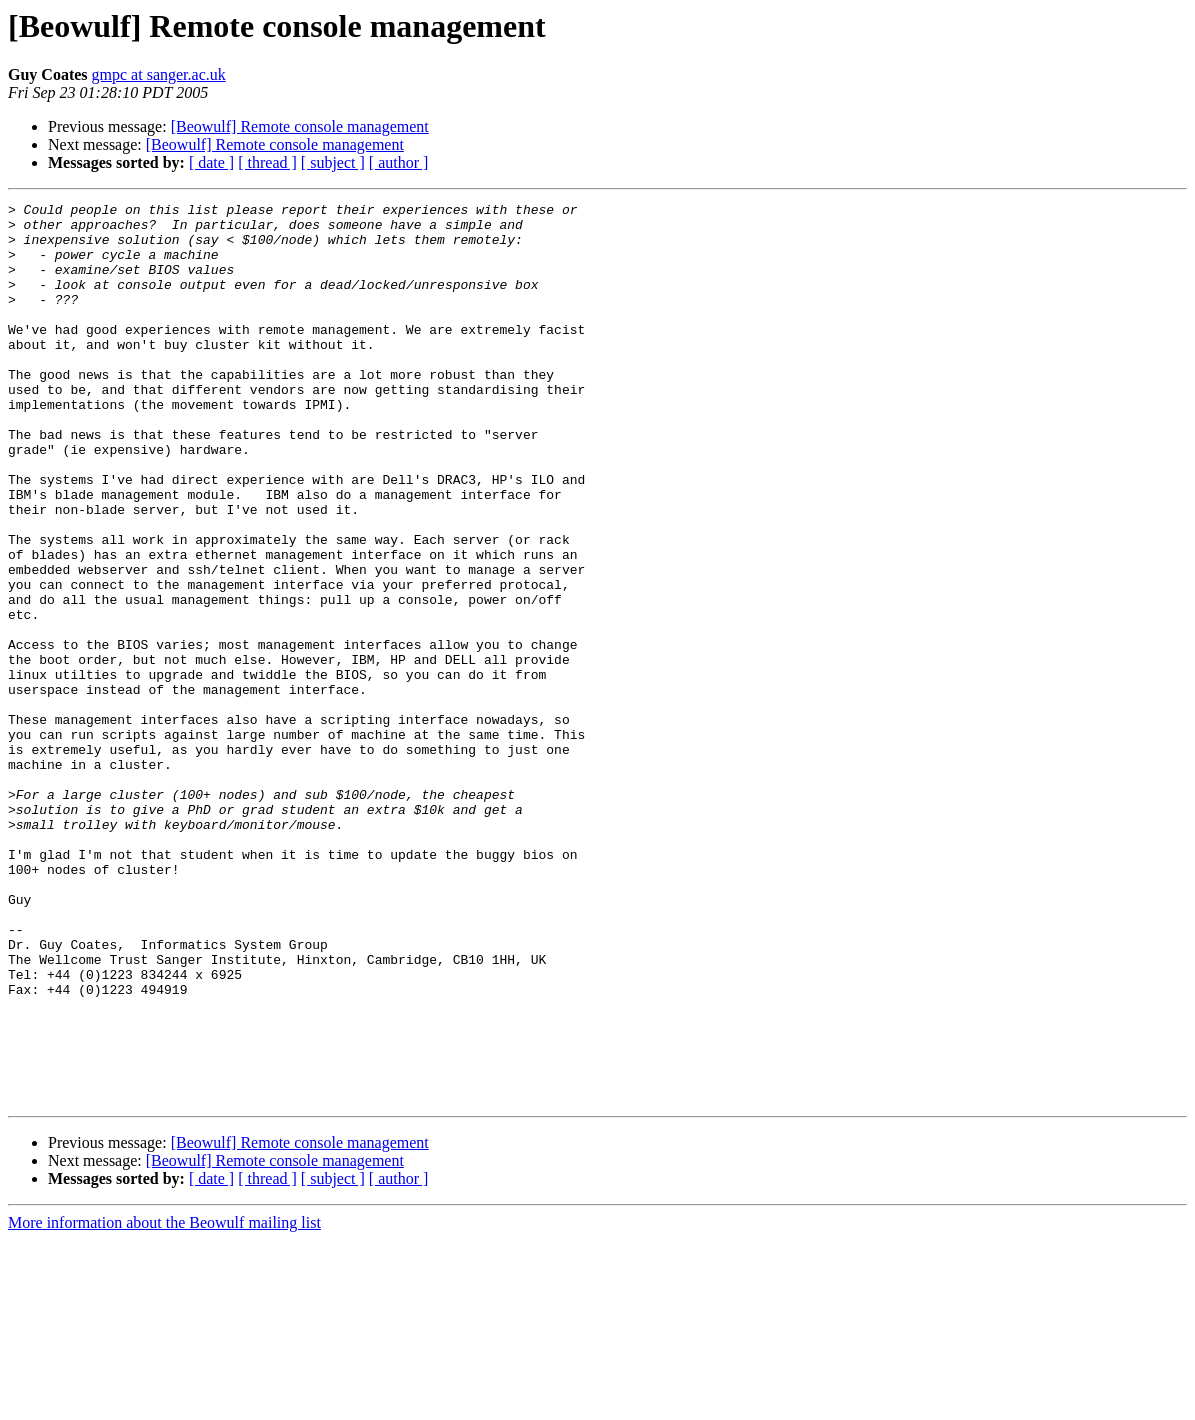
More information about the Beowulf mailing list (164, 1402)
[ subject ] (333, 162)
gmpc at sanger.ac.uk (159, 74)
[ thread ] (267, 162)
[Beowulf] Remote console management (300, 126)
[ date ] (211, 162)
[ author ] (399, 162)
